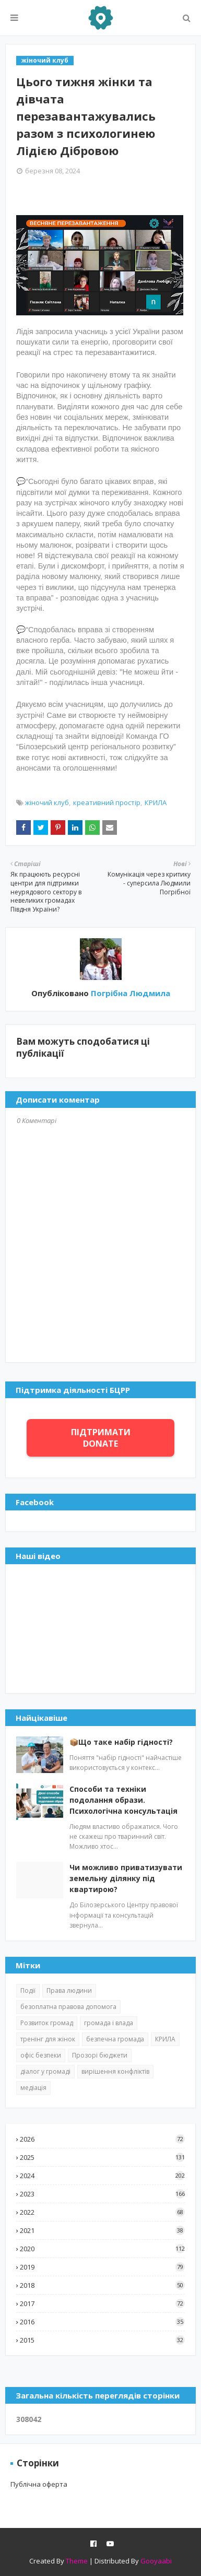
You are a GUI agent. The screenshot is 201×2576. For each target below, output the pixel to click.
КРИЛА (156, 802)
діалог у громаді (45, 2071)
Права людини (69, 1990)
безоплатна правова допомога (68, 2006)
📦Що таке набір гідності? (121, 1742)
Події (28, 1990)
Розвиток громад (46, 2022)
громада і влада (108, 2022)
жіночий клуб (47, 802)
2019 (102, 2267)
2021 (102, 2230)
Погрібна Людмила (129, 993)
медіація (33, 2087)
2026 (102, 2139)
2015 (102, 2340)
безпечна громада (115, 2039)
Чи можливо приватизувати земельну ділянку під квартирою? (125, 1878)
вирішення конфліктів (115, 2071)
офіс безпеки (40, 2055)
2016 (102, 2321)
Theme (77, 2561)
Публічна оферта (38, 2484)
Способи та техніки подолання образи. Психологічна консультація (123, 1800)
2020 (102, 2248)
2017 (102, 2303)
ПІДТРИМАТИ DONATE (101, 1437)
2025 (102, 2157)
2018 (102, 2285)
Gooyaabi (156, 2561)
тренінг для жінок (47, 2039)
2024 (102, 2175)
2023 (102, 2194)
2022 (102, 2212)
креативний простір (106, 802)
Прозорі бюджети (99, 2055)
